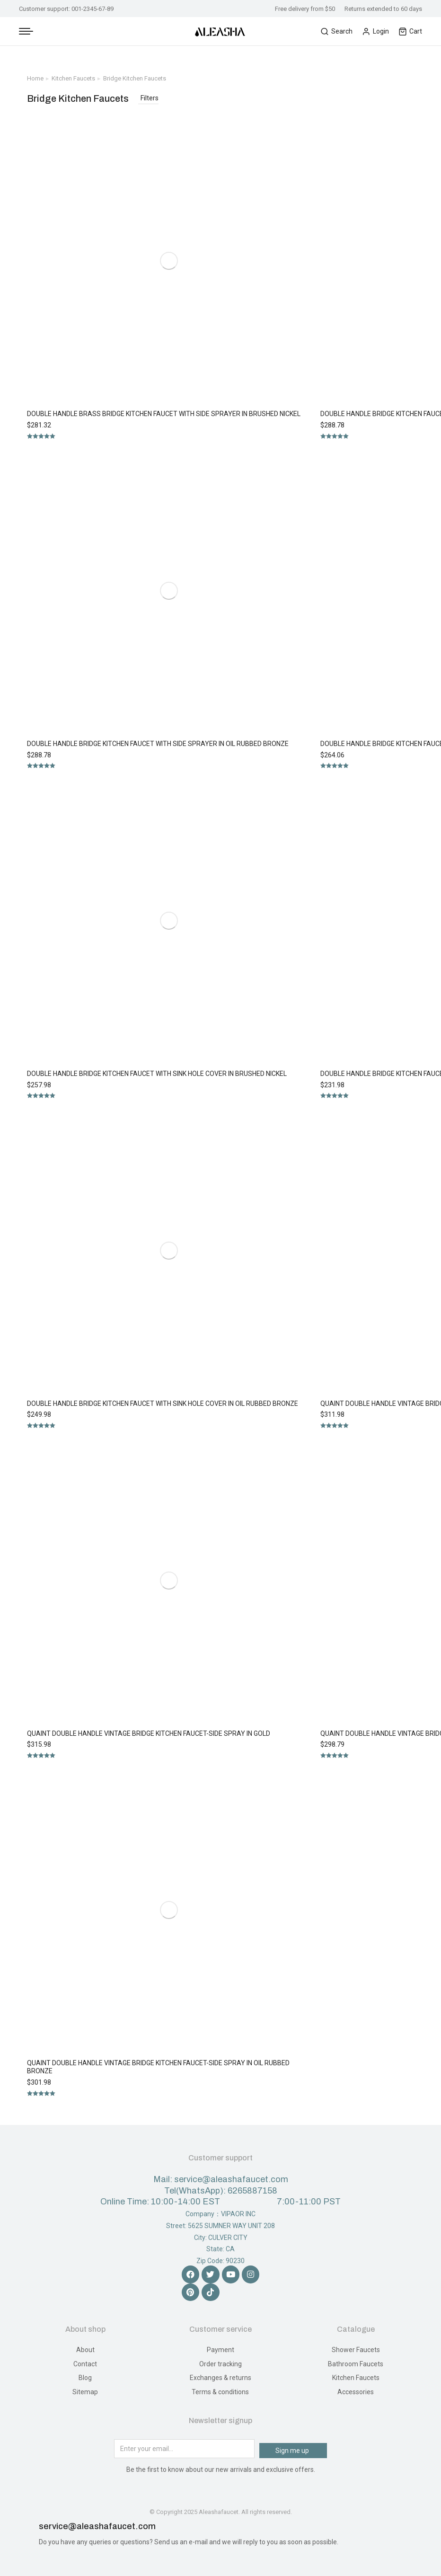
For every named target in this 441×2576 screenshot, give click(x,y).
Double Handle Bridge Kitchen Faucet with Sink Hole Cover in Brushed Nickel (157, 1073)
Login (375, 31)
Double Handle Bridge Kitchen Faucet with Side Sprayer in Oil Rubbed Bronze (158, 743)
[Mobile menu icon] (26, 31)
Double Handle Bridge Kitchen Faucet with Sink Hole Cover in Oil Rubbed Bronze (162, 1403)
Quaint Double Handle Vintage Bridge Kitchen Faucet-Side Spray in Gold (148, 1733)
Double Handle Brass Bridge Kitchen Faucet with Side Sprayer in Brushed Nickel (163, 413)
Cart (410, 31)
